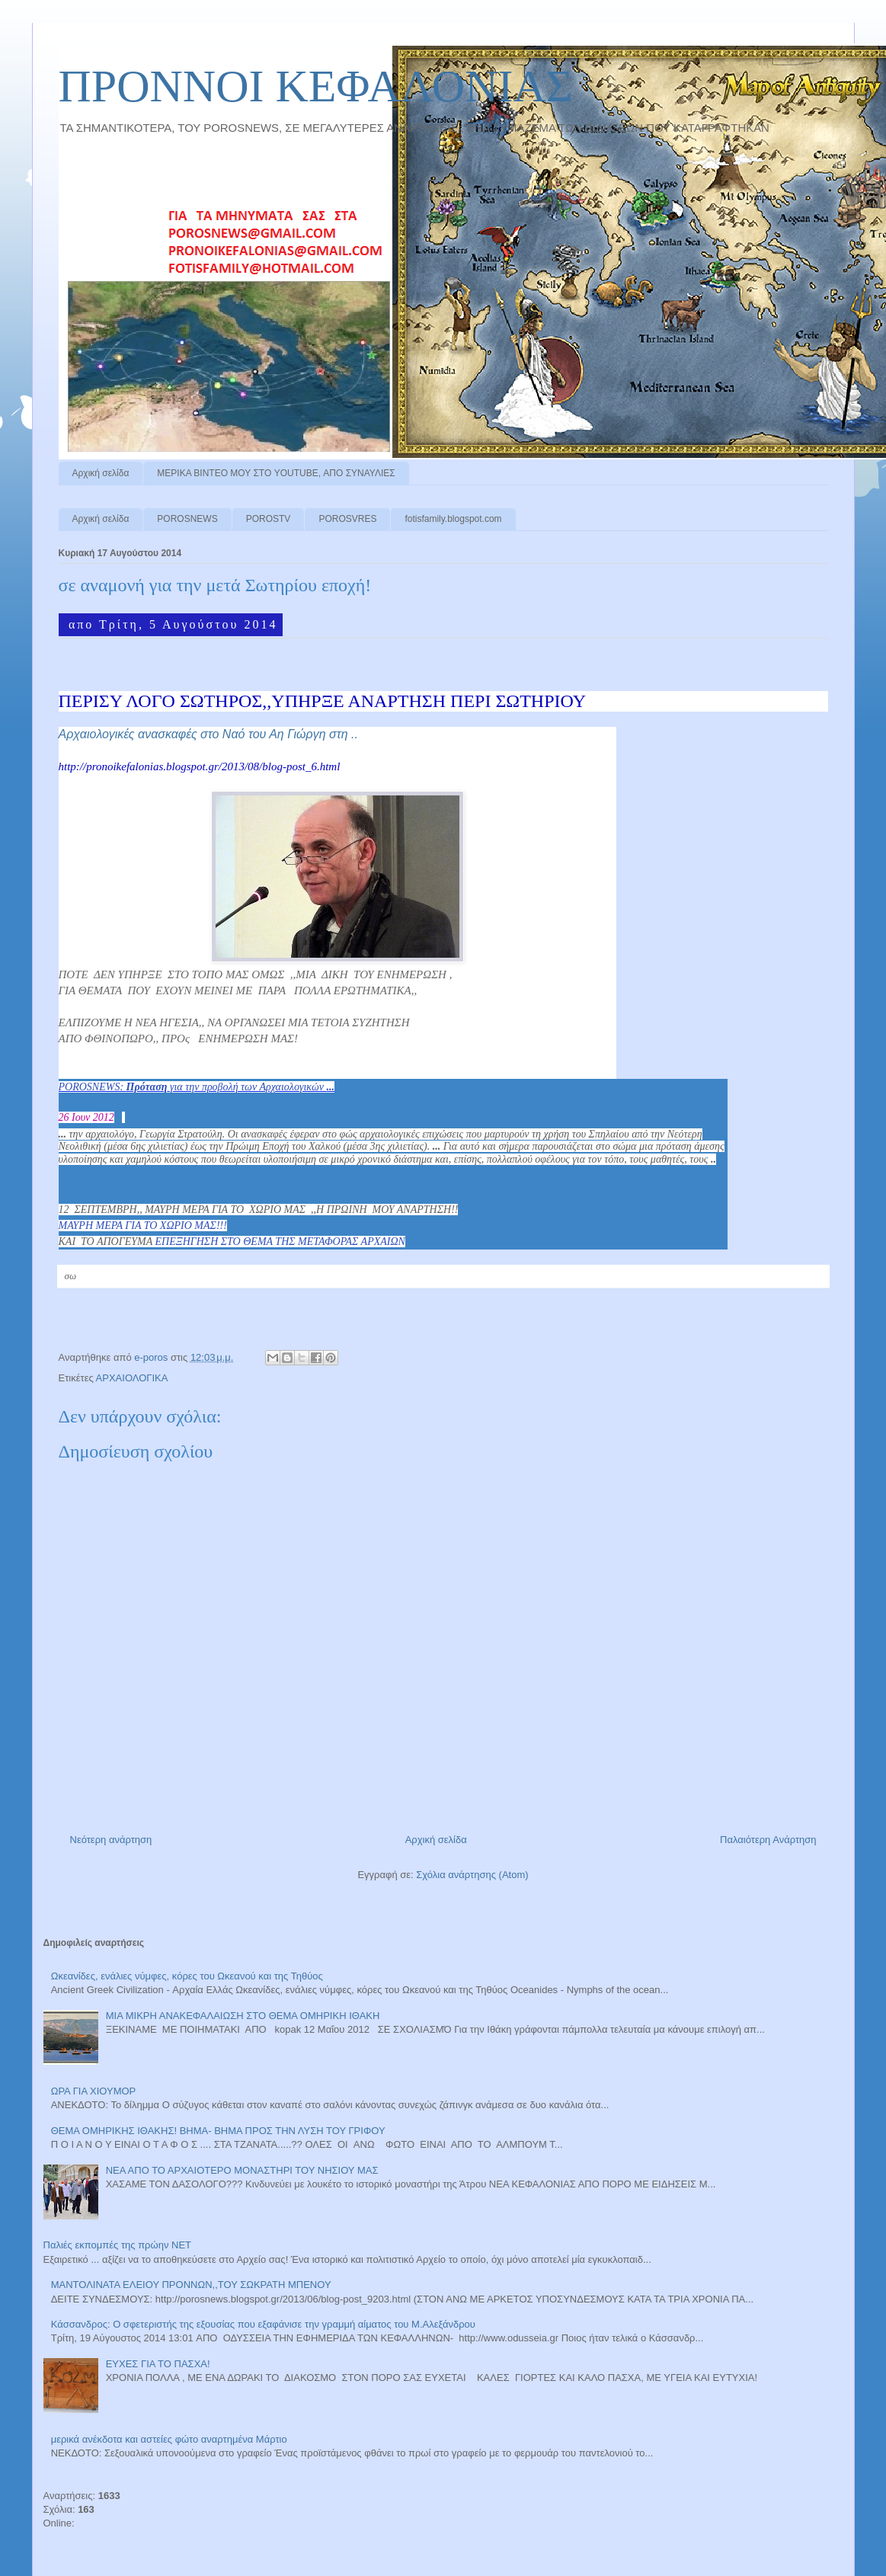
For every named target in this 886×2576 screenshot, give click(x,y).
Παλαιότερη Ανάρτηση (768, 1839)
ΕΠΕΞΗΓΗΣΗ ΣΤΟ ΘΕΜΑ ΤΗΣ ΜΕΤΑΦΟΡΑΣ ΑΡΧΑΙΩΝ (280, 1241)
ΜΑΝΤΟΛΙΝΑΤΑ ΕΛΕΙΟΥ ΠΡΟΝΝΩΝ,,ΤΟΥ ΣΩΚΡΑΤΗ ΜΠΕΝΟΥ (191, 2284)
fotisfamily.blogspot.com (453, 519)
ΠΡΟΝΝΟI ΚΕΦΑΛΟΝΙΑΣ (316, 86)
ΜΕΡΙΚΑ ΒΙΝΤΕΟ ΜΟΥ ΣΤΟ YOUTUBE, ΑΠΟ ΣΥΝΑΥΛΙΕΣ (276, 473)
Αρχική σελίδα (101, 473)
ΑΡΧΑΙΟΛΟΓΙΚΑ (132, 1378)
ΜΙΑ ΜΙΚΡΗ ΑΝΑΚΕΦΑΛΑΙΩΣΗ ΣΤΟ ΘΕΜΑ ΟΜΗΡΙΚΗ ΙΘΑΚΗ (243, 2015)
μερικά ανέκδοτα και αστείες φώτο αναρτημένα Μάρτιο (169, 2439)
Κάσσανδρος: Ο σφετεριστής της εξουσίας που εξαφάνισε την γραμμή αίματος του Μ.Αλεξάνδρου (263, 2324)
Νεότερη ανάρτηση (111, 1839)
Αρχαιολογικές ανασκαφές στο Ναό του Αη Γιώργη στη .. (208, 734)
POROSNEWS (187, 519)
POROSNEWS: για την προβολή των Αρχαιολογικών (197, 1087)
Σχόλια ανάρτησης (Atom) (472, 1874)
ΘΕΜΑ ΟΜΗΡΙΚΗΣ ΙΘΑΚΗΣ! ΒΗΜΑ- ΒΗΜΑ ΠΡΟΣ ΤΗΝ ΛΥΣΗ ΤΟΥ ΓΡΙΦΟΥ (218, 2130)
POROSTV (268, 519)
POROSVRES (347, 519)
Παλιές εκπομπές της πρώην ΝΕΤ (117, 2245)
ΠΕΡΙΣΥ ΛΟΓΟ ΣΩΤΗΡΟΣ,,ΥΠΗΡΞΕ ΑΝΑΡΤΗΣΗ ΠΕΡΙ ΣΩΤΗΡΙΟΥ (323, 701)
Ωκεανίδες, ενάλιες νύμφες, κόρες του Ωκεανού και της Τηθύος (187, 1976)
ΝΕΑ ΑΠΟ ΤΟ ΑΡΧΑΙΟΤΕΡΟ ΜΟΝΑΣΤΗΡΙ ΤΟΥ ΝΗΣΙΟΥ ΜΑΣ (242, 2170)
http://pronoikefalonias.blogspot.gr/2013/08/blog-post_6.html (200, 766)
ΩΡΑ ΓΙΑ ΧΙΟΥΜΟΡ (93, 2091)
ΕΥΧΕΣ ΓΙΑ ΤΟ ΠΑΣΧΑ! (158, 2364)
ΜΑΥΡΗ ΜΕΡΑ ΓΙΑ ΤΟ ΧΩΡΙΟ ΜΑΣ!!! (143, 1225)
